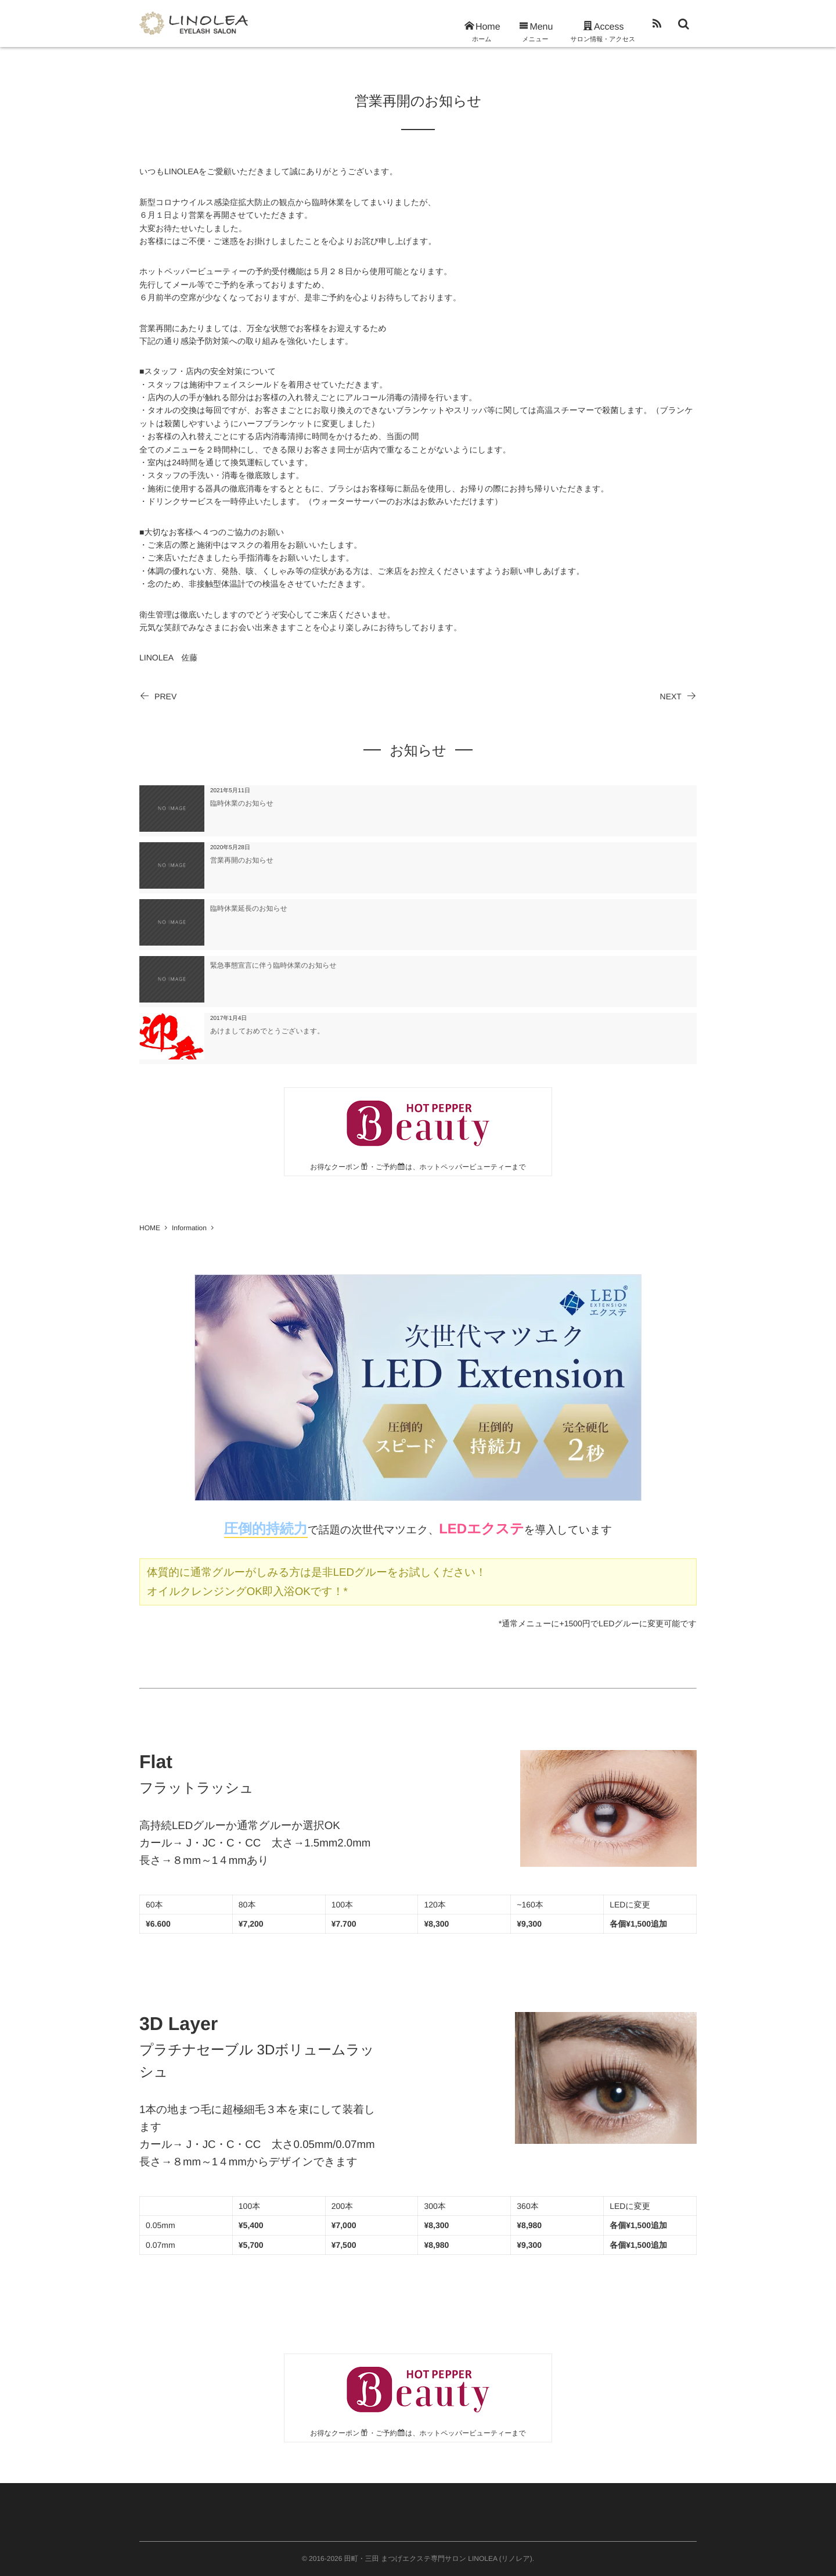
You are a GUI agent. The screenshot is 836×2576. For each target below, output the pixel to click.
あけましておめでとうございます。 (267, 1031)
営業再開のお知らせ (241, 860)
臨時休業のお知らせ (241, 803)
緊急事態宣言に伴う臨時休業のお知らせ (273, 965)
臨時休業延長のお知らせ (248, 908)
